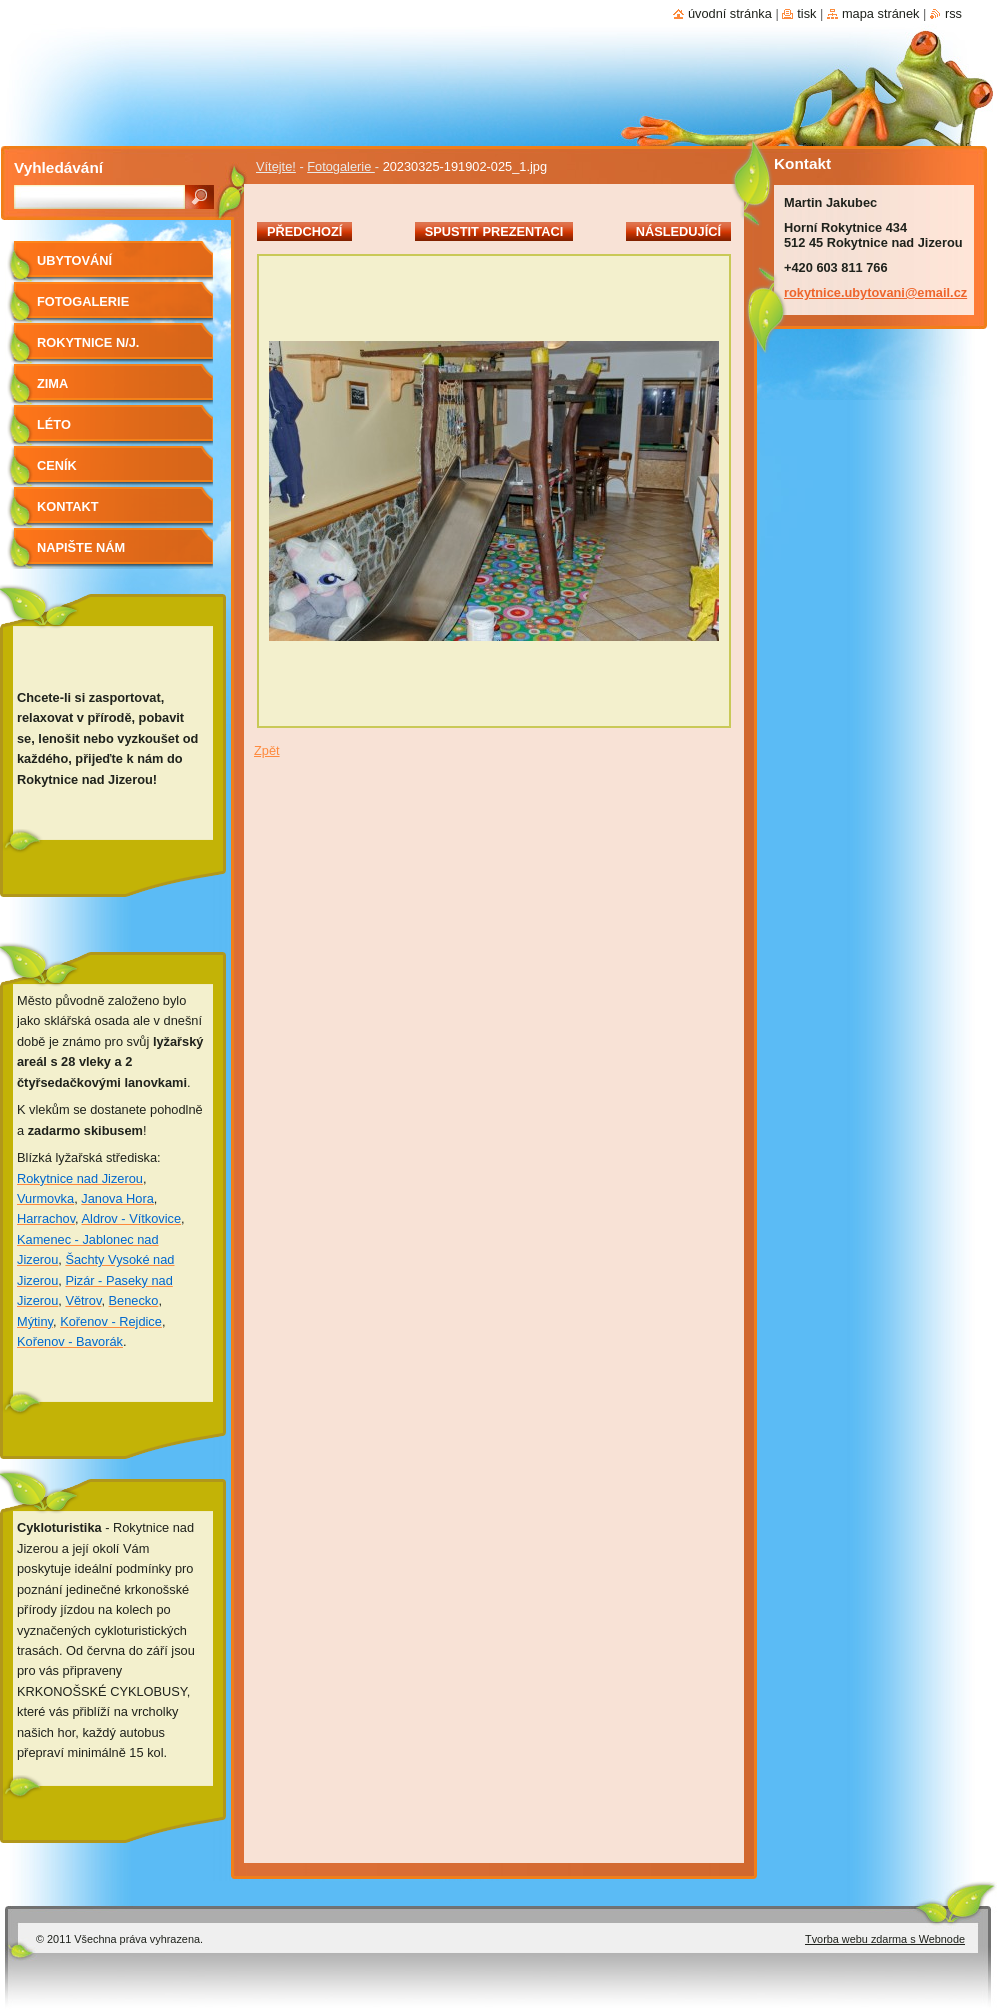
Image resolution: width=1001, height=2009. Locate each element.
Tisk (806, 13)
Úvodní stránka (730, 13)
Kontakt (68, 506)
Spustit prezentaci (494, 231)
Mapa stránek (881, 13)
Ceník (57, 465)
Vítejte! (276, 166)
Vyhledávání (58, 167)
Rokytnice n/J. (88, 342)
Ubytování (74, 260)
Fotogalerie (341, 166)
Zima (52, 383)
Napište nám (81, 547)
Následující (678, 231)
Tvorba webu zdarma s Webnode (885, 1939)
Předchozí (304, 231)
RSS (953, 13)
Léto (54, 424)
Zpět (267, 750)
